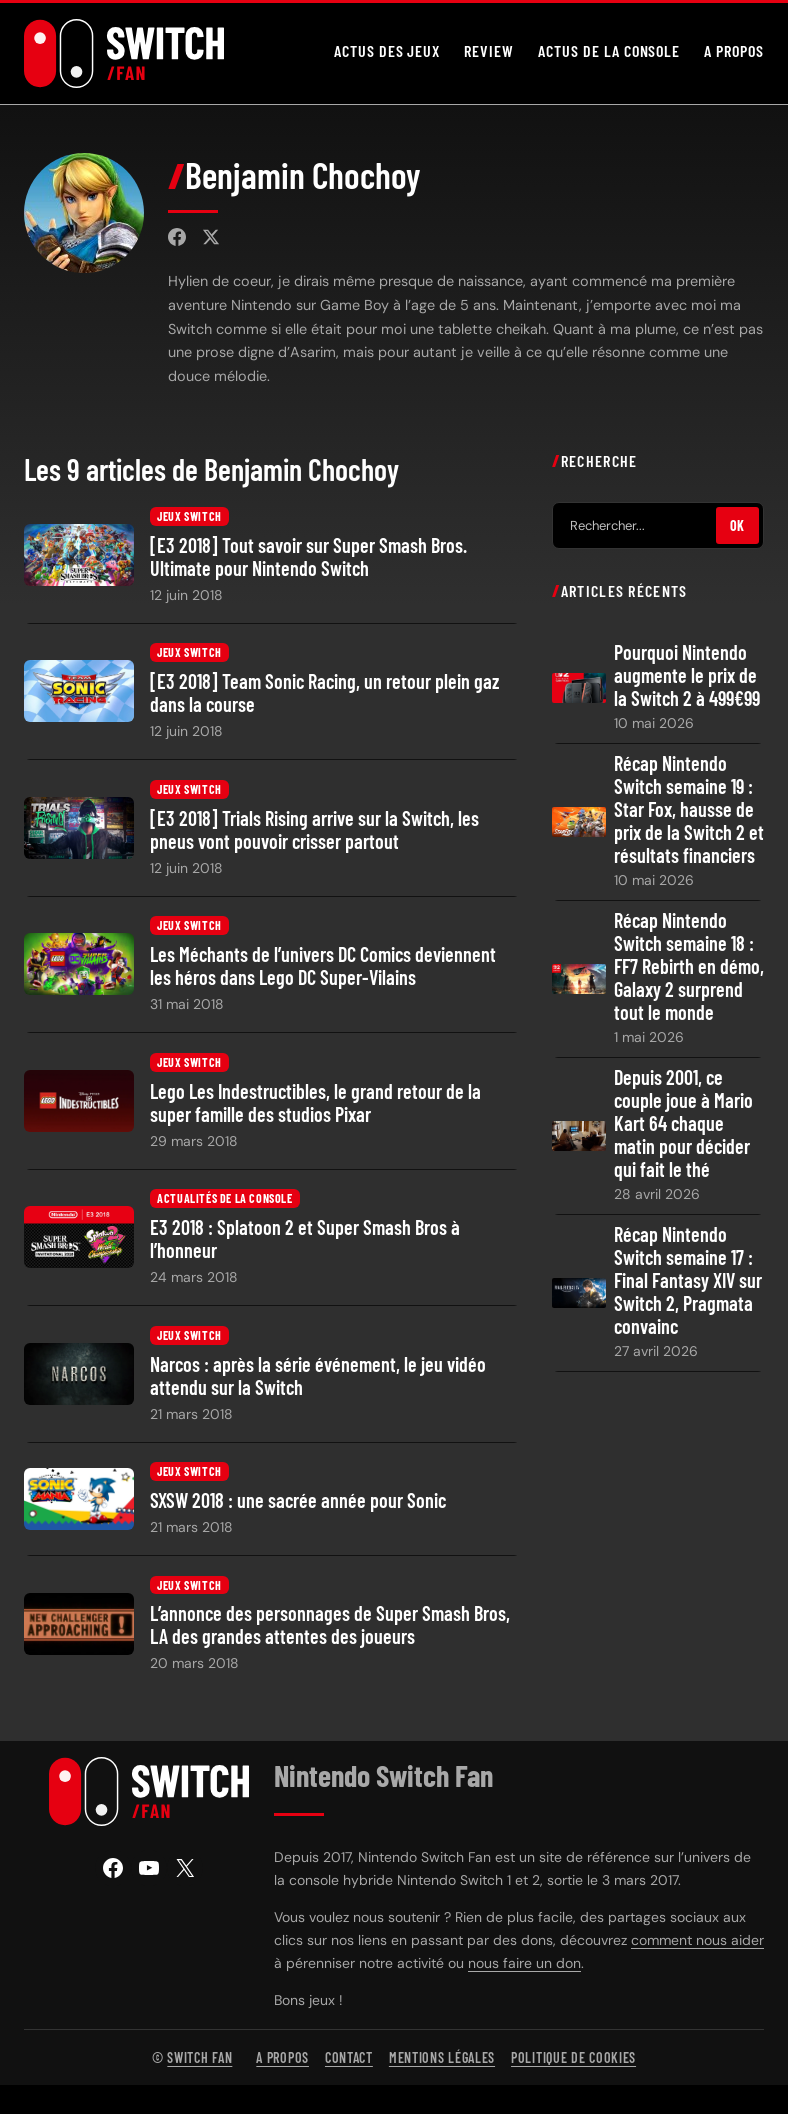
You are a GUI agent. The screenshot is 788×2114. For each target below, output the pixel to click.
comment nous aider (697, 1940)
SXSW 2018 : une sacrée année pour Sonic (298, 1500)
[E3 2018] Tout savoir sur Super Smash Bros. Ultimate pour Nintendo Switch (308, 557)
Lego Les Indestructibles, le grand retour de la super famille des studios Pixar (315, 1102)
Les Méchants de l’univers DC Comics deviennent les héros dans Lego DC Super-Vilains (323, 966)
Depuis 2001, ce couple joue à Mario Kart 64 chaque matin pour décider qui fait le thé (683, 1123)
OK (737, 525)
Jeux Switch (189, 516)
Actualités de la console (224, 1199)
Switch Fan (199, 2057)
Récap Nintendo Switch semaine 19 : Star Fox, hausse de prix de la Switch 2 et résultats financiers (689, 809)
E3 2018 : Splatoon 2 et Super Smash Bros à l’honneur (305, 1239)
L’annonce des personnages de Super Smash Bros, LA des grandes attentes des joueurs (330, 1625)
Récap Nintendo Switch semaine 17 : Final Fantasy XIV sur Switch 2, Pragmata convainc (688, 1280)
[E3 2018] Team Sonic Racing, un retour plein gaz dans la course (324, 693)
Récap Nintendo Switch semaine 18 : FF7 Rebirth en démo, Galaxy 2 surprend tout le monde (689, 966)
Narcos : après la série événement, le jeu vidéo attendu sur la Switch (318, 1375)
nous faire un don (524, 1963)
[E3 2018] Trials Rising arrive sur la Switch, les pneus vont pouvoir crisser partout (314, 829)
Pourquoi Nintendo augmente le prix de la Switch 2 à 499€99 (687, 675)
